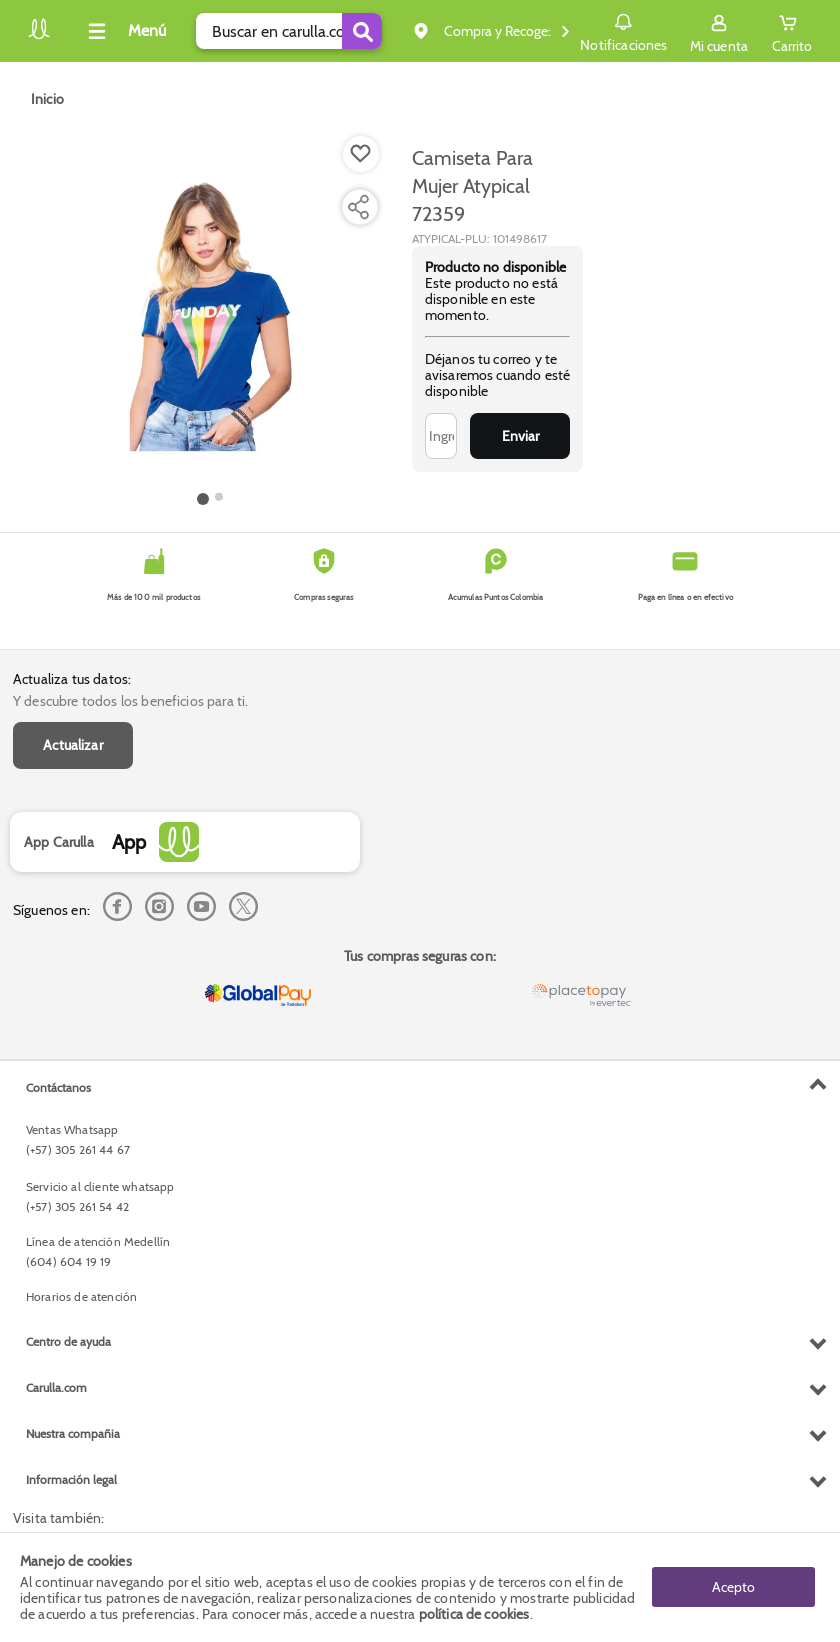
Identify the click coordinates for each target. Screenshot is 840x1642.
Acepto (733, 1587)
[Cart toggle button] (792, 31)
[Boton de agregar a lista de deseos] (361, 154)
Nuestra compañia (73, 1433)
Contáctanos (58, 1087)
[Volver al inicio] (39, 36)
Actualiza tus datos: (72, 679)
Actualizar (73, 745)
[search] (289, 31)
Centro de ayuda (68, 1341)
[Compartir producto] (358, 207)
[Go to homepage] (47, 99)
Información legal (71, 1479)
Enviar (520, 436)
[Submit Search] (362, 31)
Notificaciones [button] (623, 30)
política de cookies (474, 1614)
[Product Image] (211, 311)
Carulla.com (56, 1387)
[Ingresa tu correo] (441, 436)
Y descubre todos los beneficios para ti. (130, 701)
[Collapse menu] (124, 31)
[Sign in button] (719, 31)
